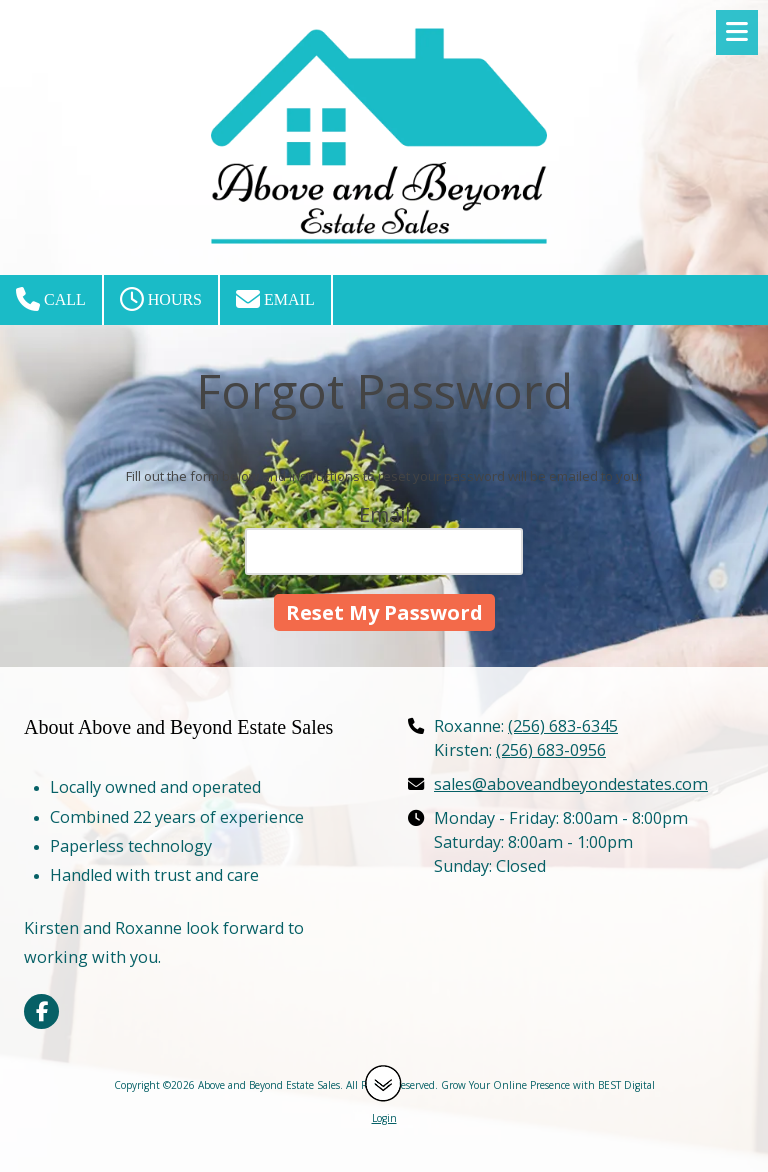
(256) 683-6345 (563, 726)
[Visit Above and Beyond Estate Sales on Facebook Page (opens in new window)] (41, 1011)
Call (51, 299)
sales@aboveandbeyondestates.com (571, 784)
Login (384, 1118)
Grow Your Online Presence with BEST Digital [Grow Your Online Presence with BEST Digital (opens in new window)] (548, 1085)
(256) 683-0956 (551, 750)
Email (275, 299)
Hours (161, 299)
